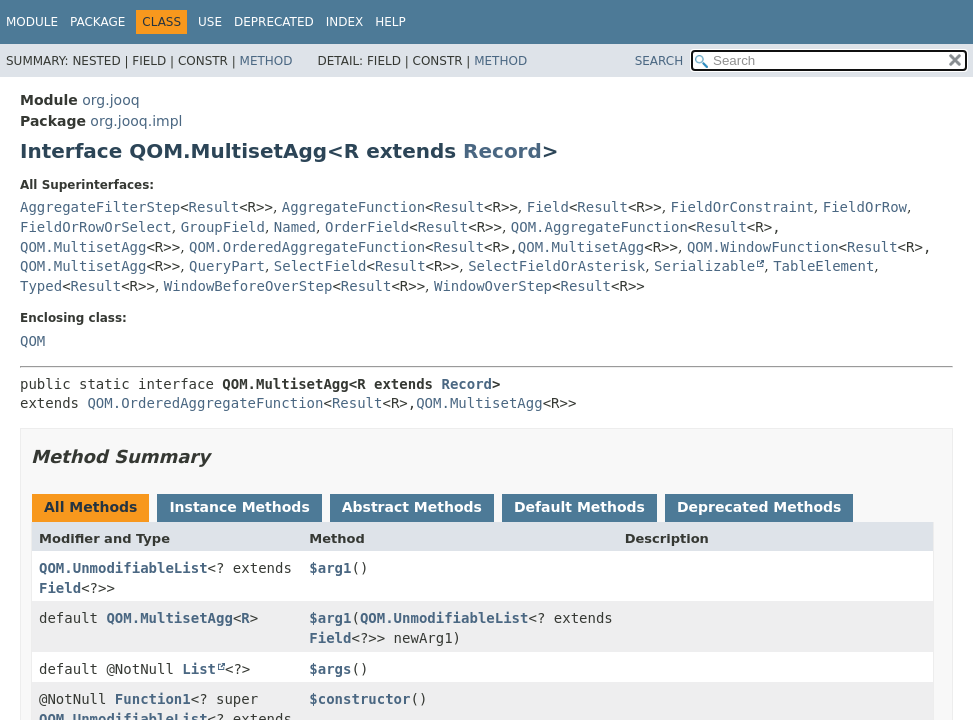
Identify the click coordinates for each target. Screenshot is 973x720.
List (199, 669)
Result (214, 207)
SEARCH (659, 61)
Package (97, 22)
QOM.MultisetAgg (83, 247)
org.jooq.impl (136, 121)
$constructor (359, 699)
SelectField (320, 266)
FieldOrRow (865, 207)
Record (502, 151)
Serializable (704, 266)
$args (330, 669)
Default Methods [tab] (579, 507)
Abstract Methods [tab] (412, 507)
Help (390, 22)
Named (295, 227)
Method (266, 61)
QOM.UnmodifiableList (123, 568)
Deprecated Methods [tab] (759, 507)
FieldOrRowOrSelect (96, 227)
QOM (32, 341)
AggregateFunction (353, 207)
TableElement (823, 266)
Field (548, 207)
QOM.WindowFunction (763, 247)
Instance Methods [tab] (239, 507)
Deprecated (274, 22)
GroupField (223, 227)
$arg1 (330, 568)
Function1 (153, 699)
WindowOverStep (493, 286)
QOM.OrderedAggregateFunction (307, 247)
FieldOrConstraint (742, 207)
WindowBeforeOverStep (248, 286)
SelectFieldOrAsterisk (556, 266)
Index (345, 22)
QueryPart (227, 266)
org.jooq (110, 100)
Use (210, 22)
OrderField (367, 227)
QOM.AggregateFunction (599, 227)
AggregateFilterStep (100, 207)
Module (32, 22)
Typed (41, 286)
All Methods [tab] (90, 507)
